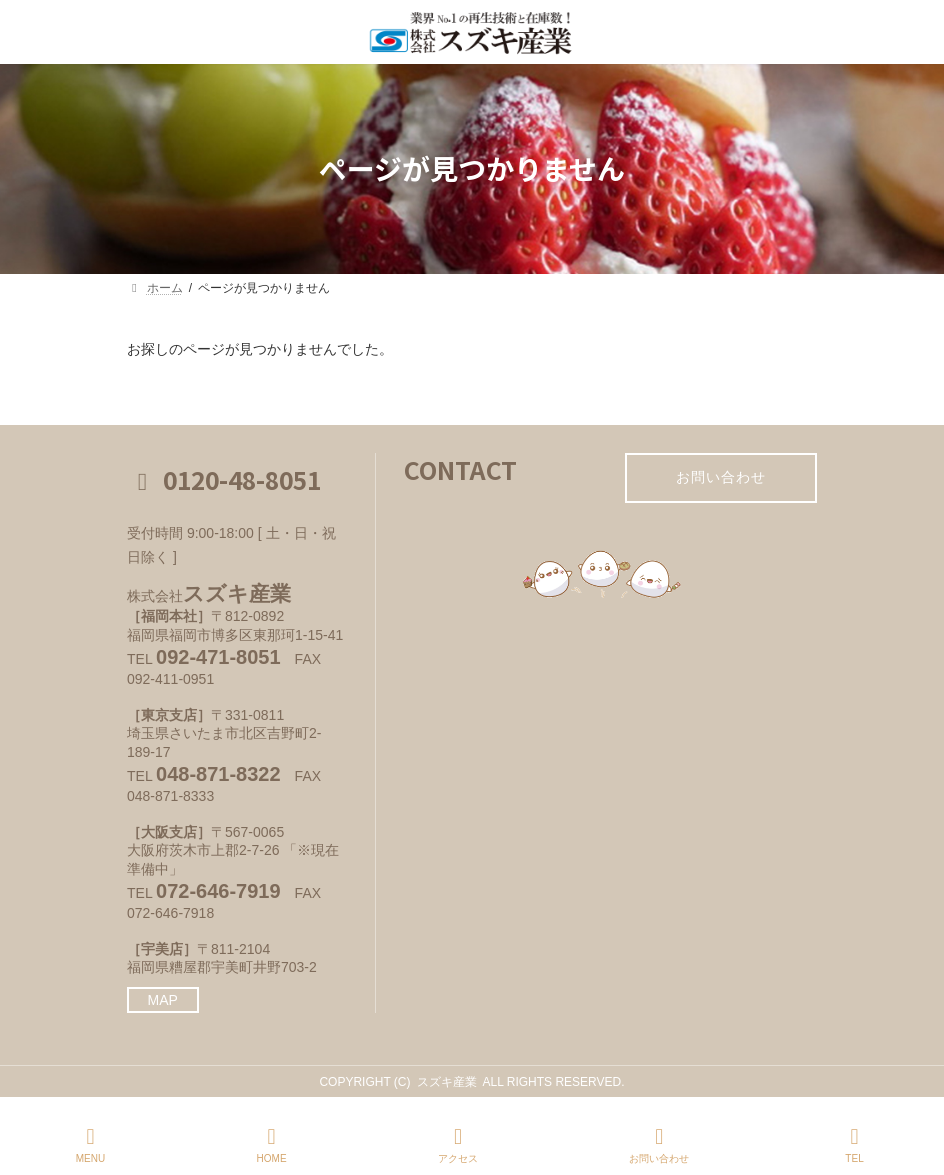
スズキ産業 (447, 1082)
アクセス (458, 1145)
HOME (272, 1145)
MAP (163, 1000)
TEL (855, 1145)
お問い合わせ (721, 477)
